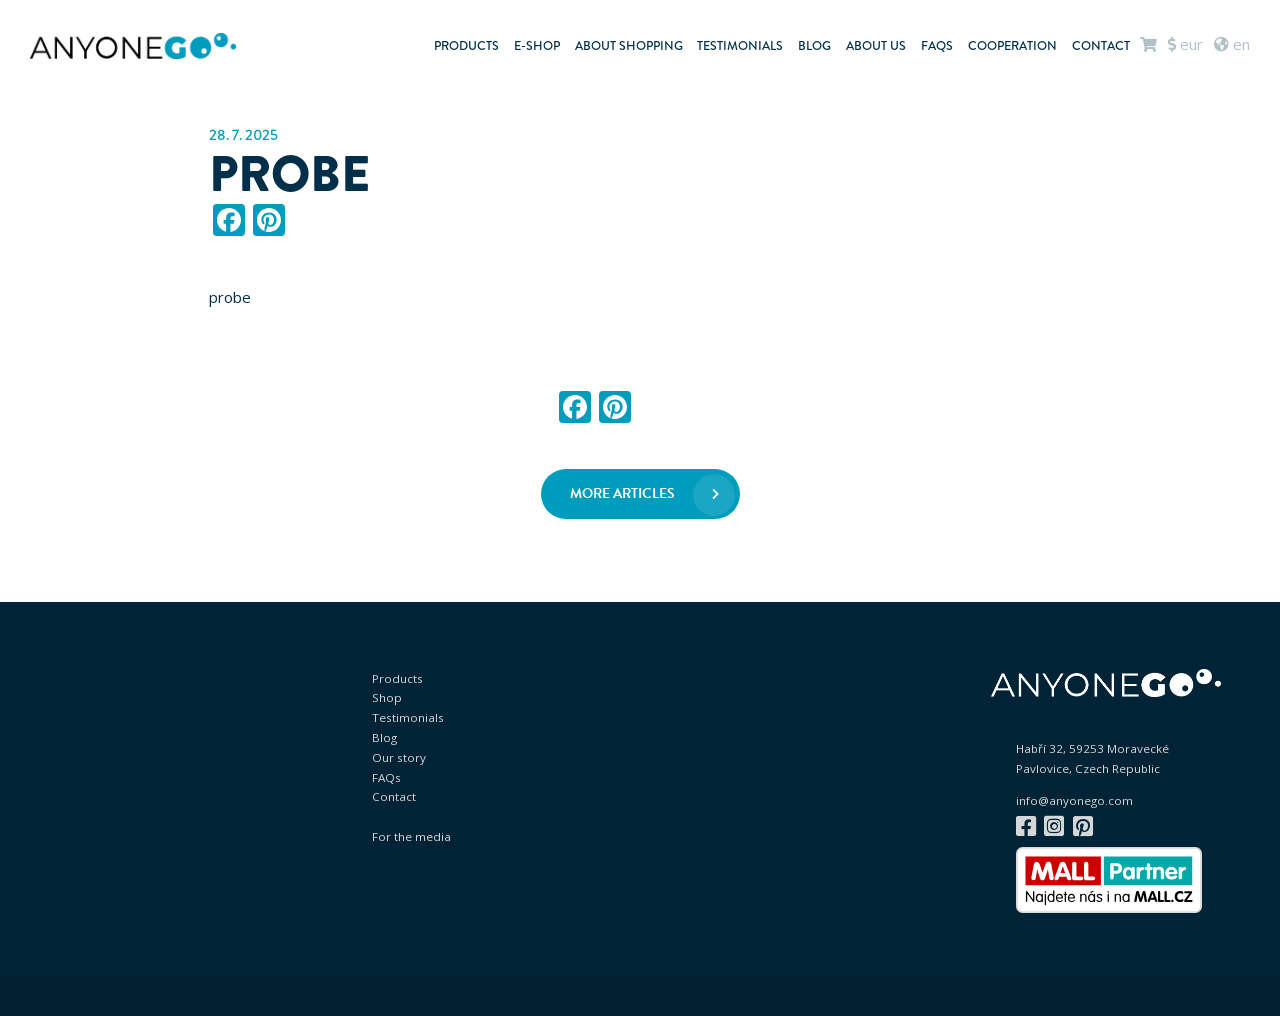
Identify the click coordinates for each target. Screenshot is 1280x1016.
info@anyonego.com (1074, 801)
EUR (1185, 44)
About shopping (629, 46)
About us (876, 46)
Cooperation (1012, 46)
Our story (399, 757)
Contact (1101, 46)
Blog (814, 46)
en (1232, 44)
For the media (411, 836)
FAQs (937, 46)
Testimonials (740, 46)
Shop (387, 697)
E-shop (537, 46)
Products (466, 46)
